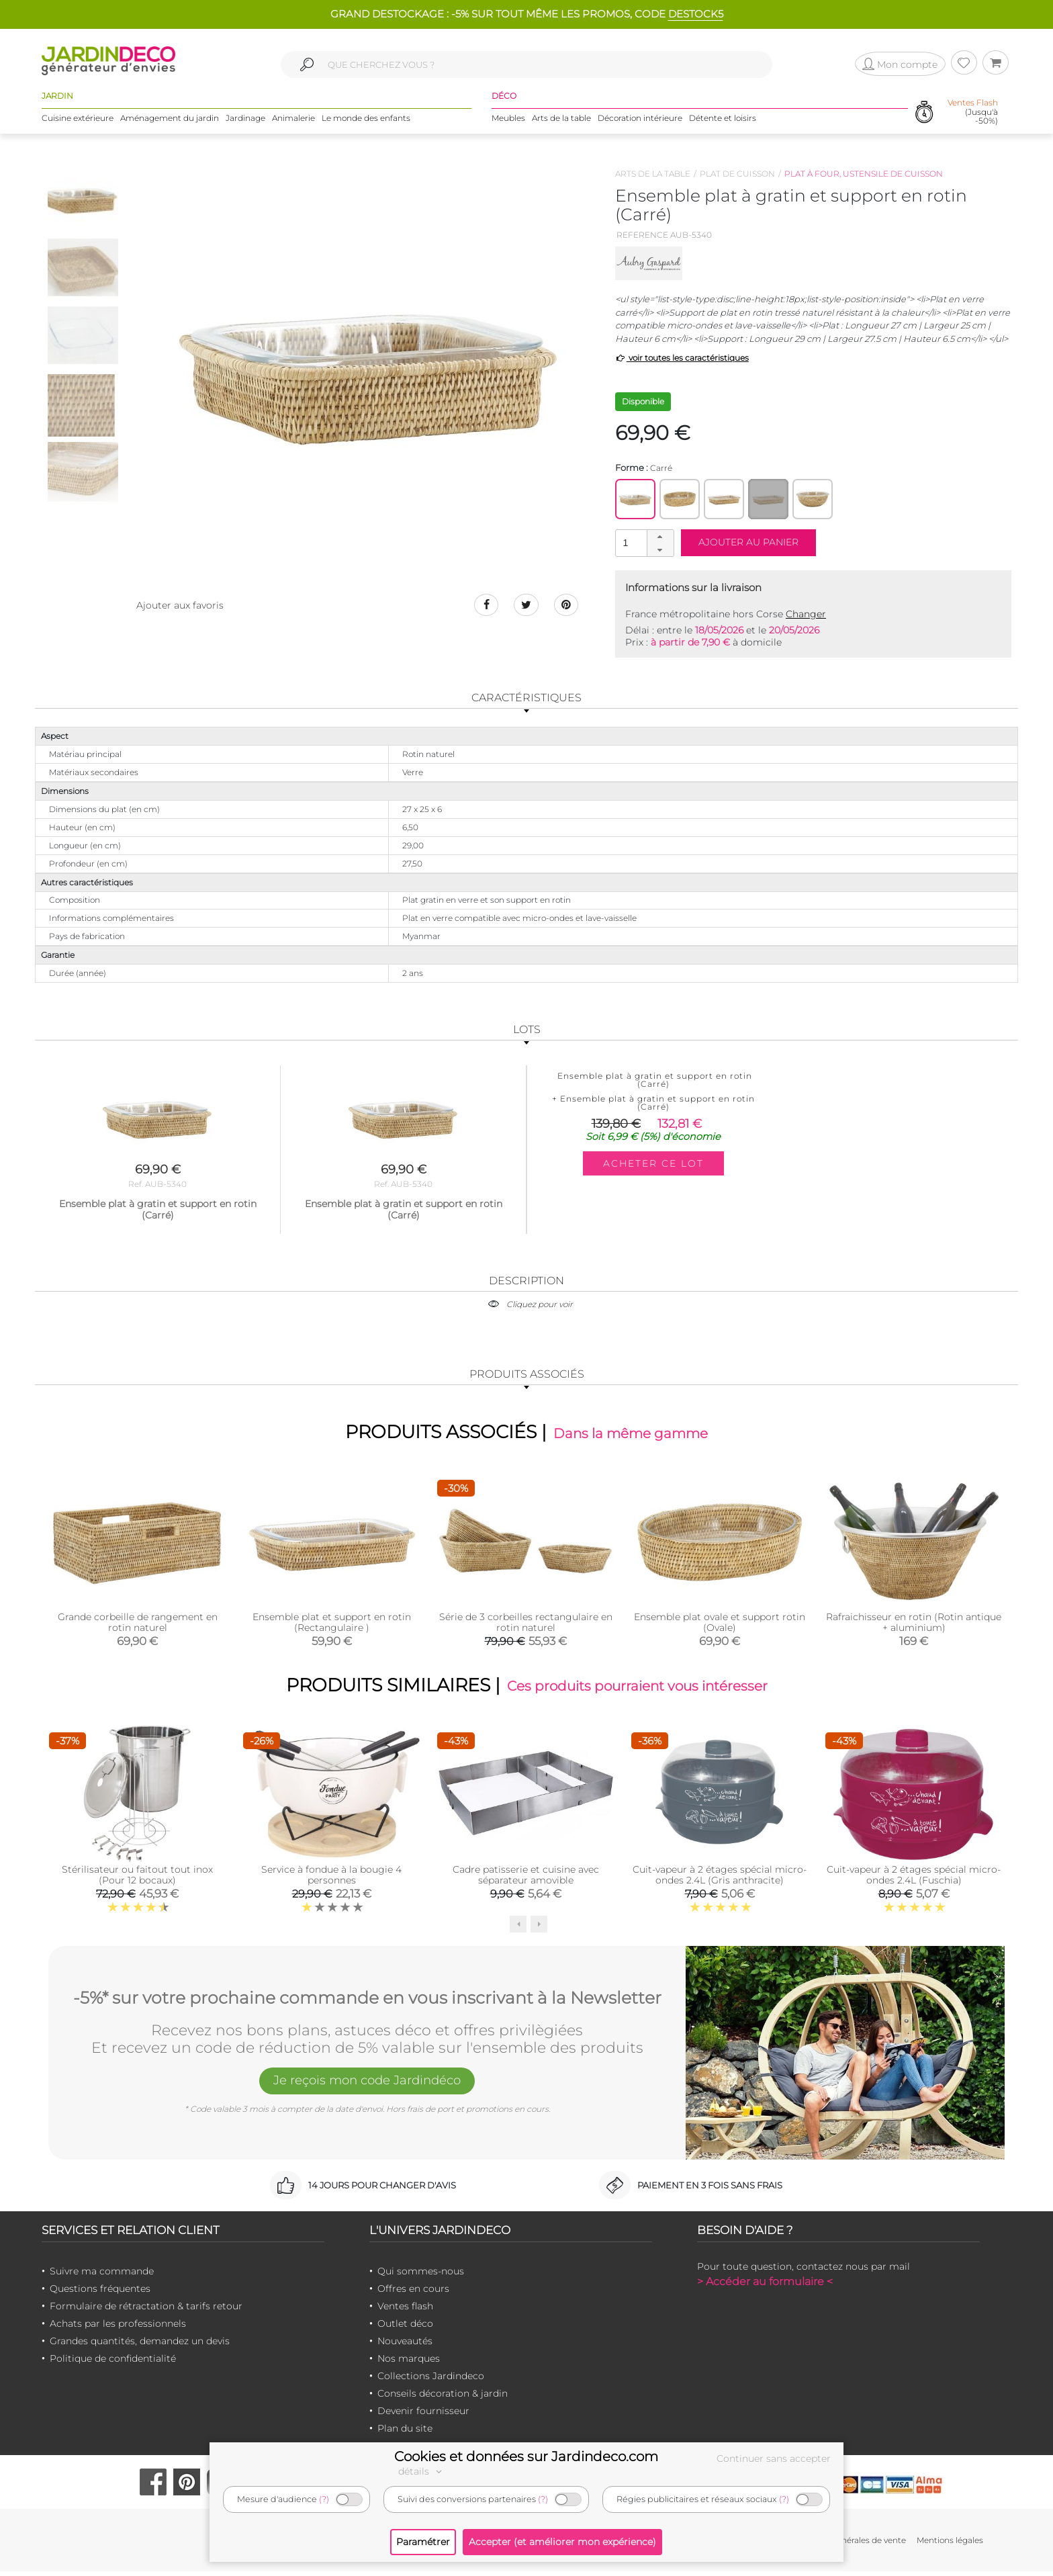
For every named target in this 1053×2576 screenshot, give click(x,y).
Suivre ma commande (102, 2276)
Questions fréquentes (100, 2294)
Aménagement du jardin (169, 121)
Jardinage (245, 121)
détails (421, 2471)
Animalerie (293, 121)
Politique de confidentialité (113, 2364)
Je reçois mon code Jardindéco (367, 2087)
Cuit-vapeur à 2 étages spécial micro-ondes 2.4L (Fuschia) (914, 1879)
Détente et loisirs (722, 121)
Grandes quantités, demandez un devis (140, 2346)
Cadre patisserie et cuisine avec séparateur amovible (526, 1879)
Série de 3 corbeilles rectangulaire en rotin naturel (525, 1624)
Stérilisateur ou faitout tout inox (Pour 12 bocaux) (137, 1879)
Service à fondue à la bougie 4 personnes (331, 1879)
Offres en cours (413, 2294)
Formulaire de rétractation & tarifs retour (146, 2311)
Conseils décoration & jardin (442, 2399)
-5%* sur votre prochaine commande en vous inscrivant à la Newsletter (367, 2000)
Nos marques (408, 2364)
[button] (660, 536)
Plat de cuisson (737, 174)
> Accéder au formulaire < (765, 2286)
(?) (324, 2499)
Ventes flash (405, 2311)
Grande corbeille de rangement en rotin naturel (138, 1624)
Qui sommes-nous (420, 2276)
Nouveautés (404, 2346)
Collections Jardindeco (430, 2381)
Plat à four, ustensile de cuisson (863, 174)
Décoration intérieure (640, 121)
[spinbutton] (643, 542)
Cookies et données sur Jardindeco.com (526, 2456)
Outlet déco (405, 2329)
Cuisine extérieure (77, 121)
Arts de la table (561, 121)
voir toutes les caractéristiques (682, 358)
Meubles (508, 121)
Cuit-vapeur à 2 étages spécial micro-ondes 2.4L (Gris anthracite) (720, 1879)
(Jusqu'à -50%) (973, 114)
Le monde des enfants (366, 121)
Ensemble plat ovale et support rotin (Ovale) (719, 1624)
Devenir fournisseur (423, 2416)
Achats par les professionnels (118, 2329)
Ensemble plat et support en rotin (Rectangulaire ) (332, 1624)
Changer (806, 614)
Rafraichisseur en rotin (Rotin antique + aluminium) (913, 1624)
